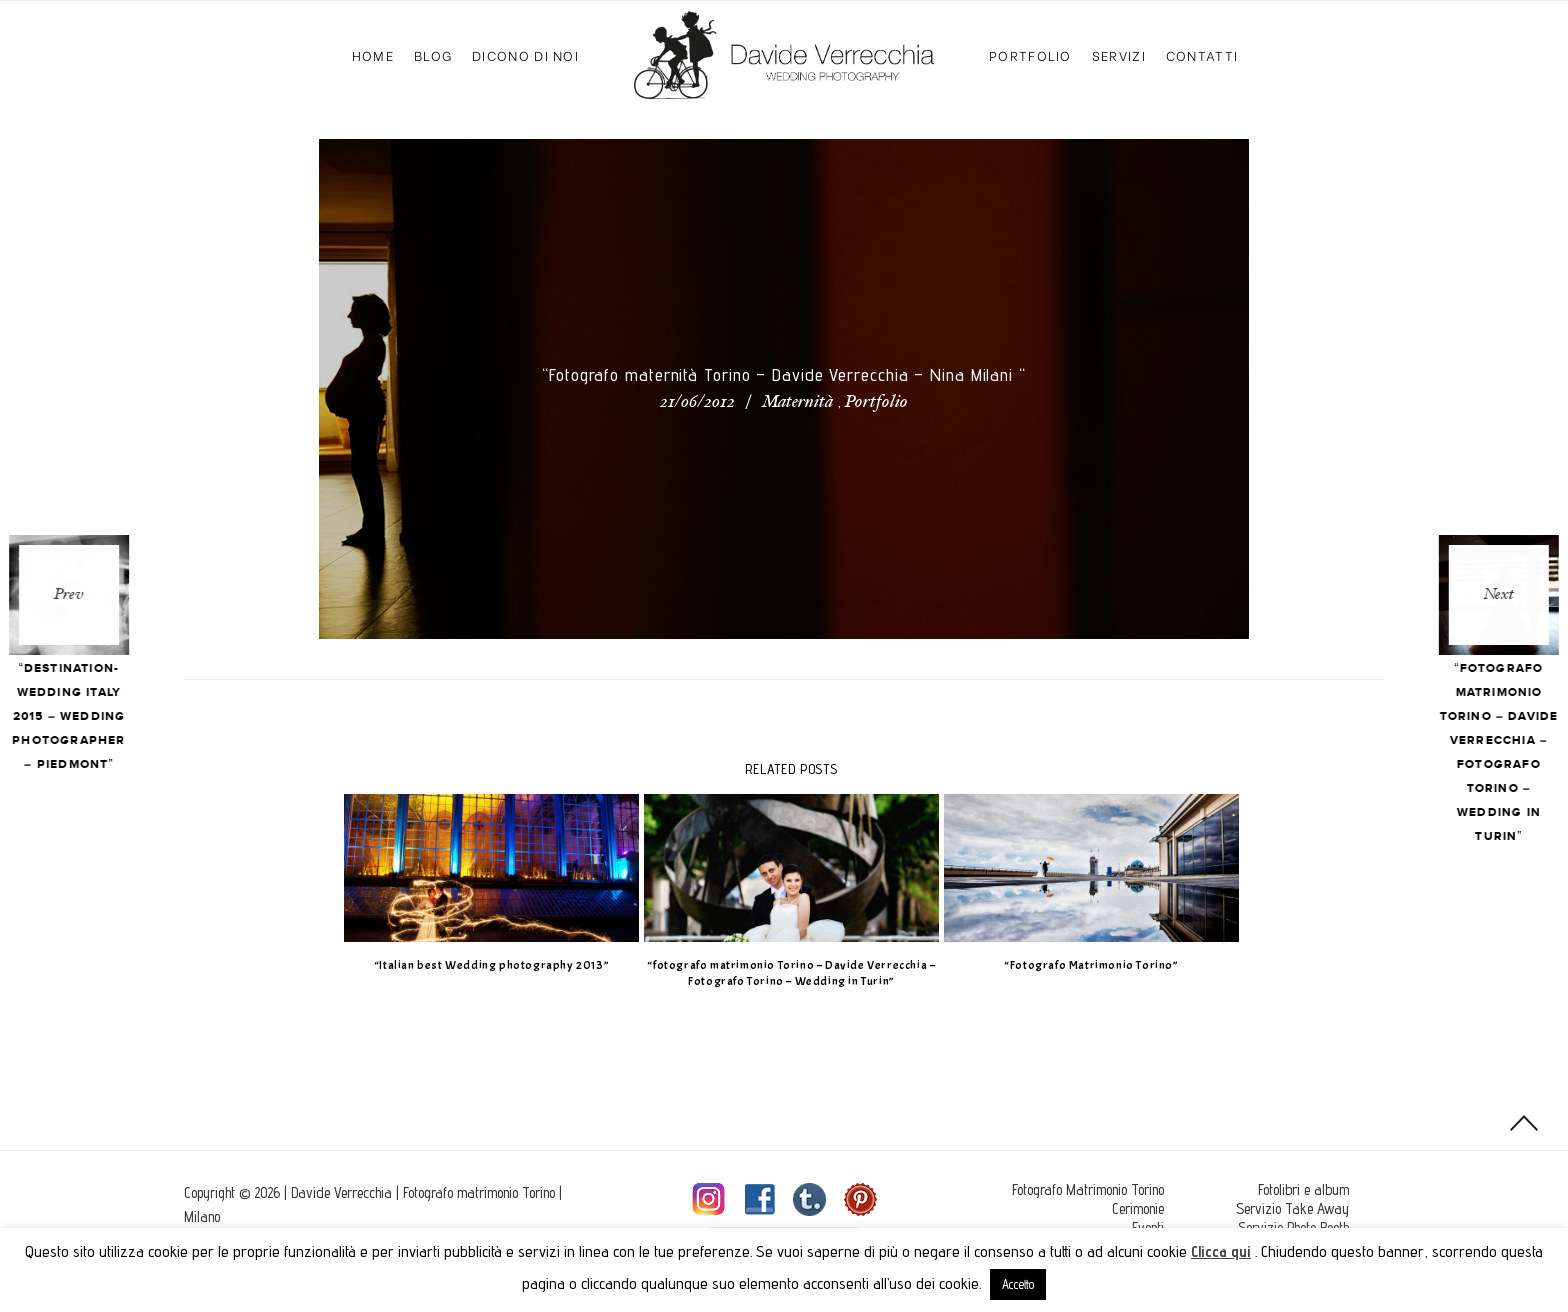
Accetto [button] (1018, 1284)
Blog (433, 54)
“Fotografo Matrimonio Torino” (1084, 965)
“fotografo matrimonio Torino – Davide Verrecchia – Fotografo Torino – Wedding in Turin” (784, 973)
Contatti (1202, 54)
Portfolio (1030, 54)
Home (373, 54)
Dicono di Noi (525, 54)
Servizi (1119, 54)
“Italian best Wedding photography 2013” (483, 965)
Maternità (797, 403)
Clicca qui (1221, 1251)
